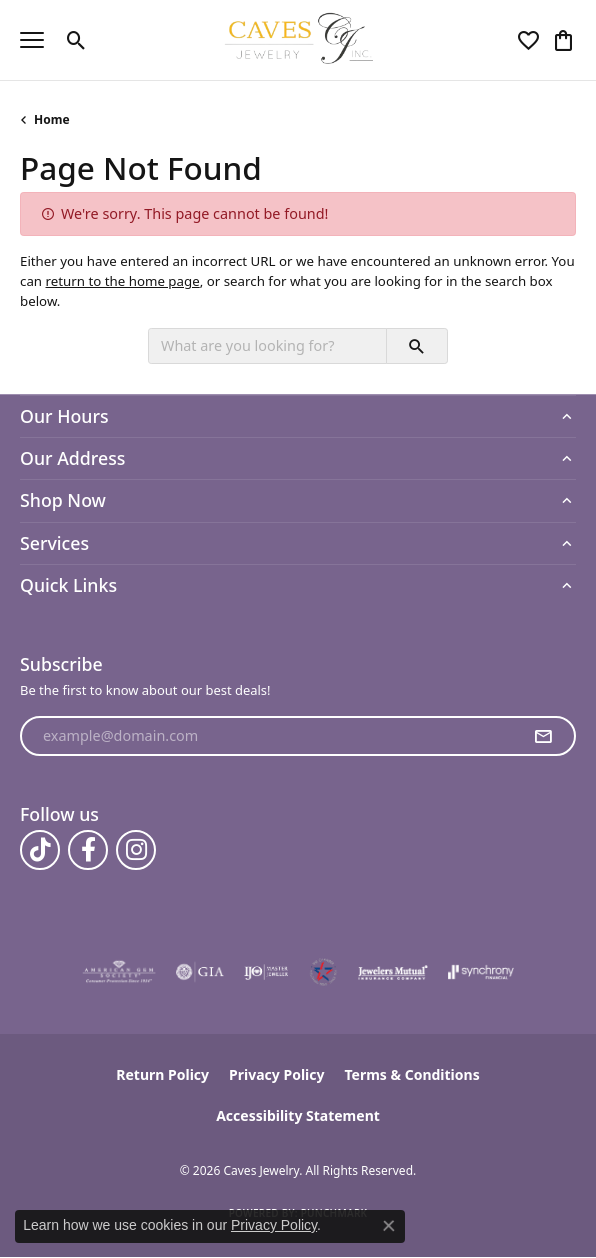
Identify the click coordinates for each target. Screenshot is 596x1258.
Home (52, 119)
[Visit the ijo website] (266, 972)
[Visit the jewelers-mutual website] (392, 972)
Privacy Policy (276, 1074)
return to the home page (123, 281)
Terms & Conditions (411, 1074)
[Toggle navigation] (32, 40)
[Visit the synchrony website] (481, 972)
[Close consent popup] (389, 1226)
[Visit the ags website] (119, 972)
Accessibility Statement (298, 1115)
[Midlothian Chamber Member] (323, 972)
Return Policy (162, 1074)
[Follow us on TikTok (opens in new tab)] (40, 850)
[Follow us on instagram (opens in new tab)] (136, 850)
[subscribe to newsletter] (543, 736)
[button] (76, 40)
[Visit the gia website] (200, 972)
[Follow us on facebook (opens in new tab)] (88, 850)
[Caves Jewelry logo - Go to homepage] (298, 40)
